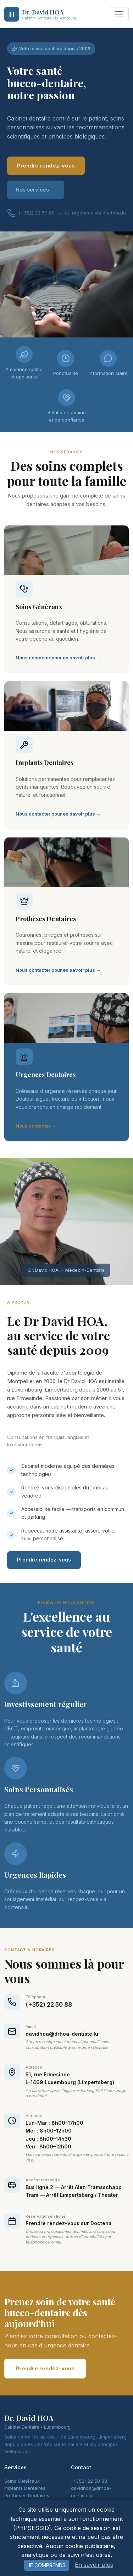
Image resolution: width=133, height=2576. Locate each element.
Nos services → (36, 189)
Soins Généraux (22, 2481)
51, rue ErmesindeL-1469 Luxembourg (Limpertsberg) (70, 2078)
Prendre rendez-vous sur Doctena (69, 2223)
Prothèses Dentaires (26, 2495)
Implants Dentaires (24, 2488)
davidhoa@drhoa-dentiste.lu (62, 2034)
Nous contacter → (36, 1126)
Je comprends (46, 2565)
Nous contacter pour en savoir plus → (58, 657)
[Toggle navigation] (119, 14)
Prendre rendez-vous (46, 165)
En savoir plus (94, 2564)
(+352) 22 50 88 (49, 2004)
